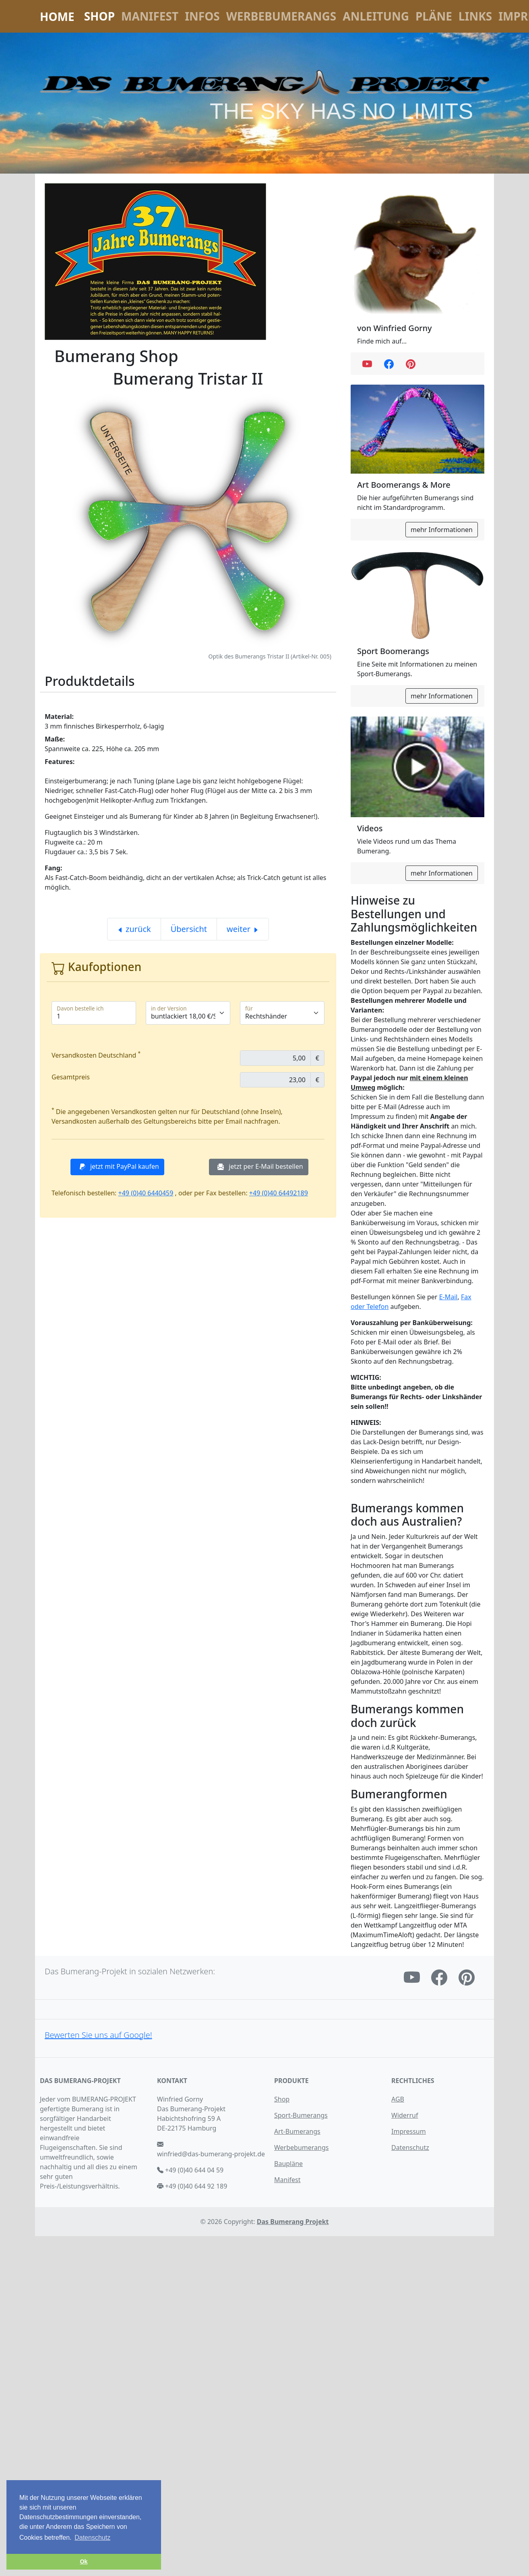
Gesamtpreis (71, 1077)
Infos (202, 16)
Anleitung (376, 16)
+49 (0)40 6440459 (146, 1193)
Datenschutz (410, 2147)
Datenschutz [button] (92, 2537)
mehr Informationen (442, 529)
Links (475, 16)
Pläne (433, 16)
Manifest (149, 16)
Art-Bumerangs (297, 2131)
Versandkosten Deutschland (96, 1055)
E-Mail (448, 1296)
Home (57, 16)
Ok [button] (83, 2561)
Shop (99, 16)
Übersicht (189, 929)
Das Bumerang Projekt (293, 2221)
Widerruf (404, 2115)
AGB (397, 2099)
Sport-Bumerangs (301, 2115)
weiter (243, 929)
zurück (134, 929)
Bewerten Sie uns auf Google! (98, 2034)
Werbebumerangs (281, 16)
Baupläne (288, 2163)
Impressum (408, 2131)
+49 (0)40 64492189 (278, 1193)
